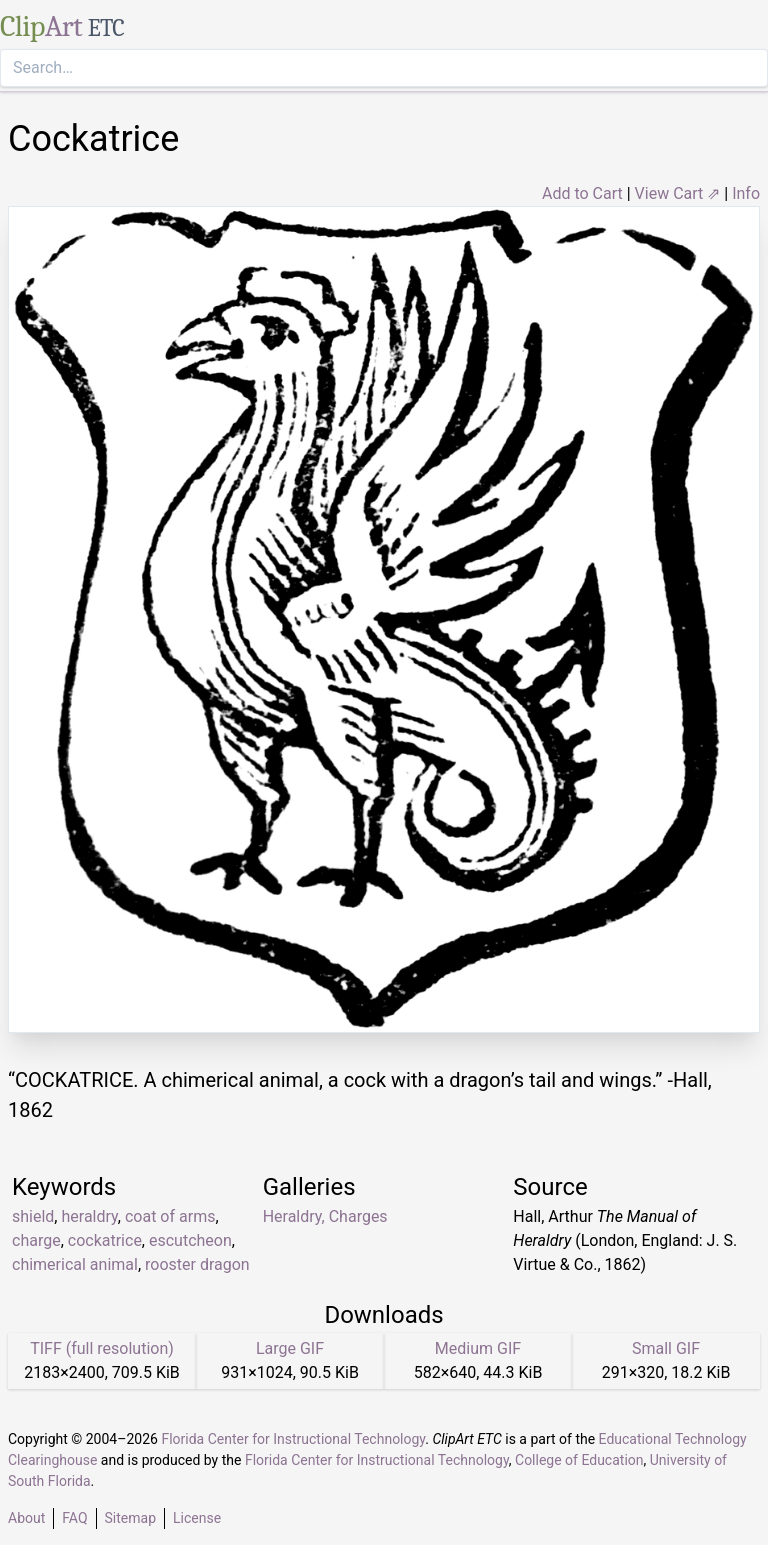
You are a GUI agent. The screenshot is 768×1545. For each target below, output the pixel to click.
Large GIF (290, 1348)
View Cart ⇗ (678, 193)
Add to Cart (582, 193)
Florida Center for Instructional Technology (293, 1439)
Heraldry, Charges (325, 1216)
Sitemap (130, 1518)
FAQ (74, 1518)
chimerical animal (75, 1264)
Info (746, 193)
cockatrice (105, 1240)
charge (36, 1240)
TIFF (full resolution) (102, 1348)
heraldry (89, 1216)
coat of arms (170, 1216)
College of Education (579, 1460)
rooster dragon (197, 1264)
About (26, 1518)
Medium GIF (478, 1348)
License (197, 1518)
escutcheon (190, 1240)
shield (33, 1216)
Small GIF (666, 1348)
